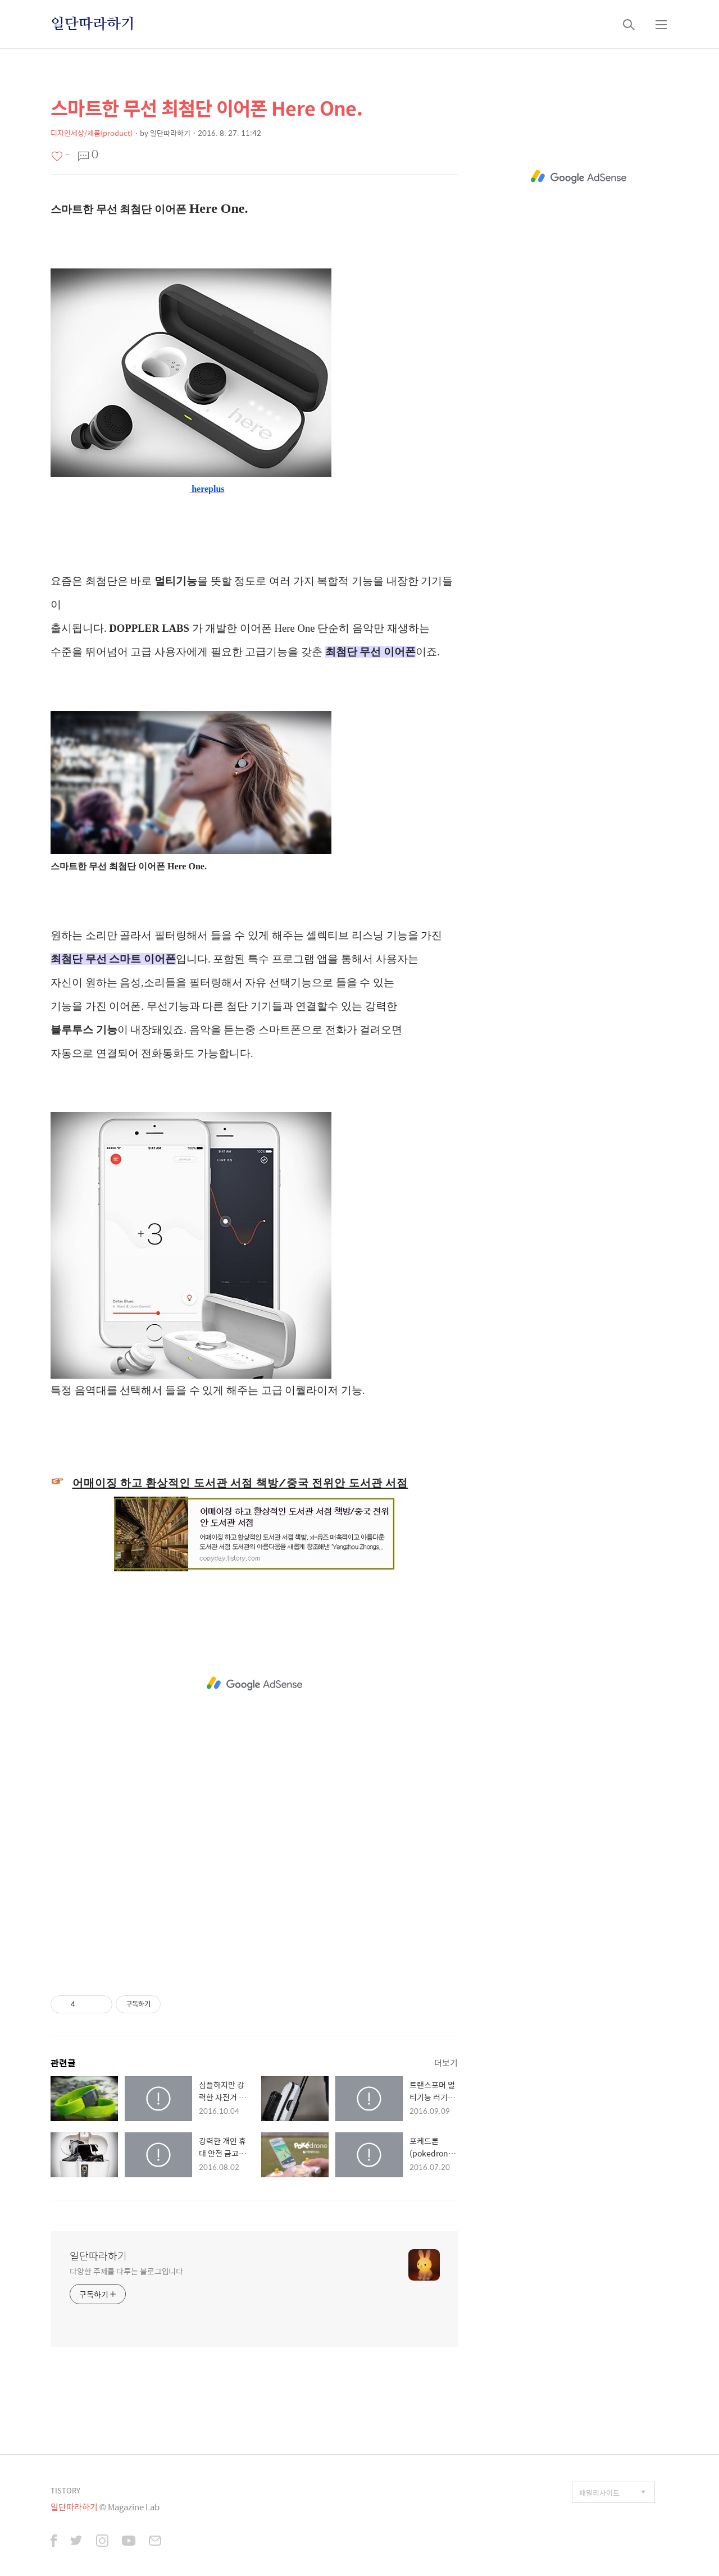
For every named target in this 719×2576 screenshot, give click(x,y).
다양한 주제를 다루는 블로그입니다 (126, 2271)
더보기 (446, 2062)
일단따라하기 (93, 24)
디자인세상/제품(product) (92, 133)
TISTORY (65, 2490)
